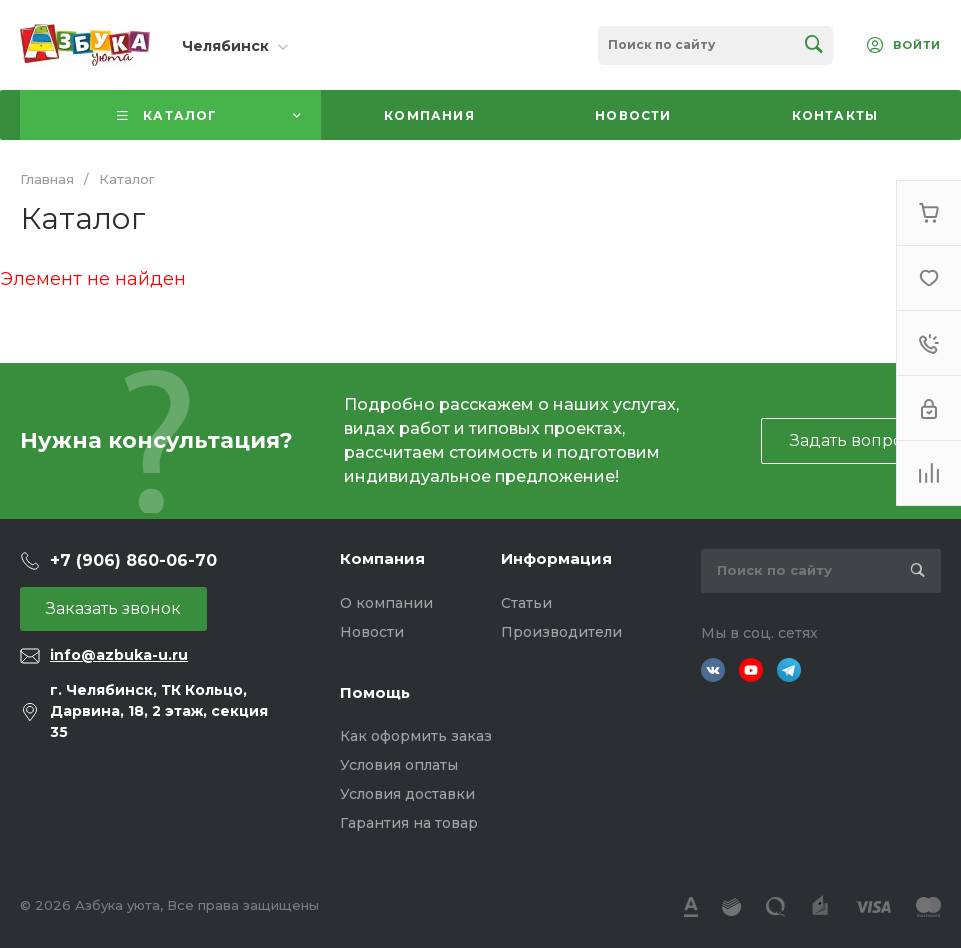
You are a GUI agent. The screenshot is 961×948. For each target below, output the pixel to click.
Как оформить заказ (416, 736)
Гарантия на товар (409, 823)
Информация (556, 558)
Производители (561, 632)
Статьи (526, 603)
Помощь (375, 692)
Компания (382, 558)
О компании (386, 603)
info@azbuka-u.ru (119, 655)
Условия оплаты (399, 765)
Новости (372, 632)
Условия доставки (407, 794)
